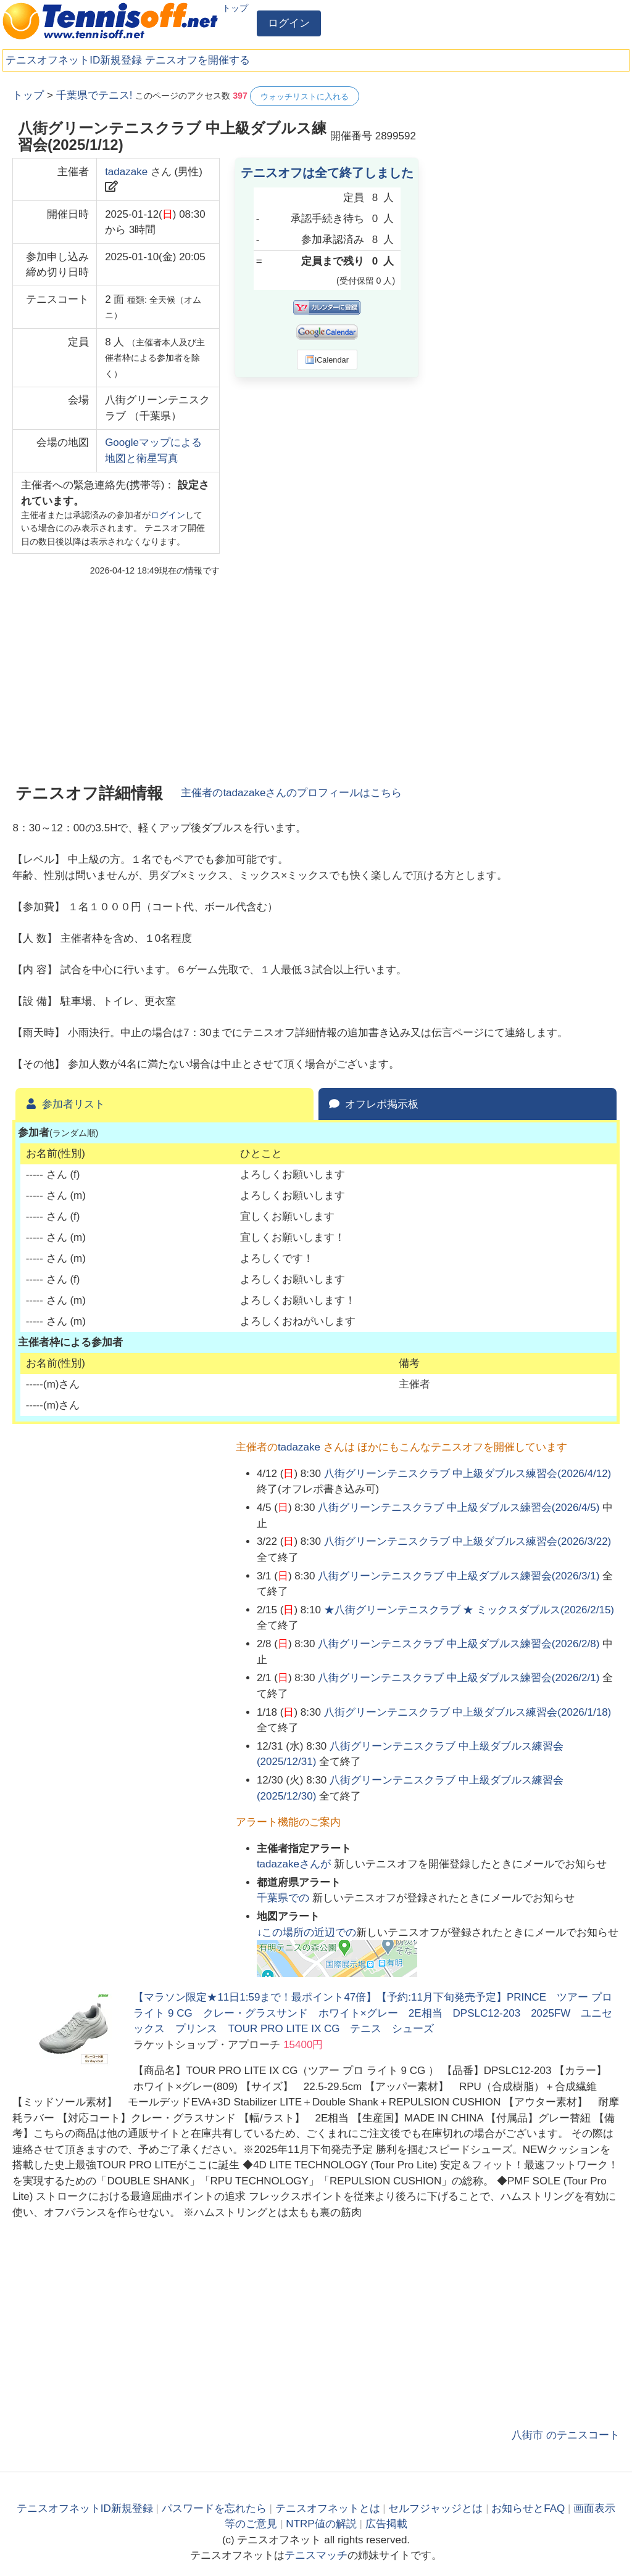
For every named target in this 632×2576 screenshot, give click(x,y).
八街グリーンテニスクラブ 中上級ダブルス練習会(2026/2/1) (458, 1678)
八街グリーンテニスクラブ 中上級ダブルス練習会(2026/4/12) (468, 1473)
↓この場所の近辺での (307, 1932)
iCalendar (327, 359)
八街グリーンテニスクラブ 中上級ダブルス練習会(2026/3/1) (458, 1576)
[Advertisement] (527, 163)
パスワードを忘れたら (214, 2508)
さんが (295, 1864)
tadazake (126, 172)
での (284, 1898)
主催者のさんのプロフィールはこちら (291, 793)
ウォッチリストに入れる (304, 96)
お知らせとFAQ (528, 2508)
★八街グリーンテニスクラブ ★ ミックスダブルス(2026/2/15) (469, 1610)
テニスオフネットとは (327, 2508)
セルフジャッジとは (435, 2508)
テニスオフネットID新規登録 (74, 60)
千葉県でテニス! (94, 95)
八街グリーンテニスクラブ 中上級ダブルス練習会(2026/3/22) (468, 1541)
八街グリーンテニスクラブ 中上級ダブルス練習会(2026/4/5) (458, 1507)
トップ (235, 8)
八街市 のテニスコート (566, 2435)
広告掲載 (386, 2524)
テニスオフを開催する (197, 60)
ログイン (289, 23)
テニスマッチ (316, 2555)
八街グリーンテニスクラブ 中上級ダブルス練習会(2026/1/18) (468, 1712)
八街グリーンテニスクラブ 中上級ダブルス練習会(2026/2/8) (458, 1644)
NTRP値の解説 (321, 2524)
